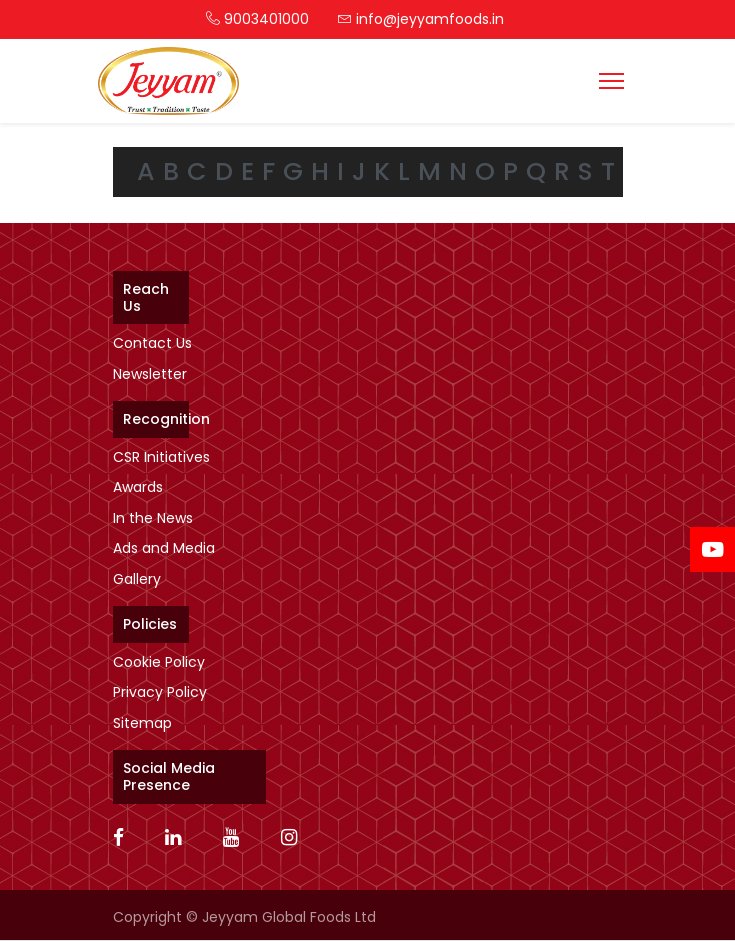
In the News (153, 518)
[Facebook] (125, 839)
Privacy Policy (160, 692)
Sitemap (142, 723)
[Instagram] (295, 839)
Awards (138, 487)
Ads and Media (164, 548)
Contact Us (152, 343)
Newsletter (150, 374)
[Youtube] (237, 839)
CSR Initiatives (161, 457)
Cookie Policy (159, 662)
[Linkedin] (179, 839)
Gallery (137, 579)
